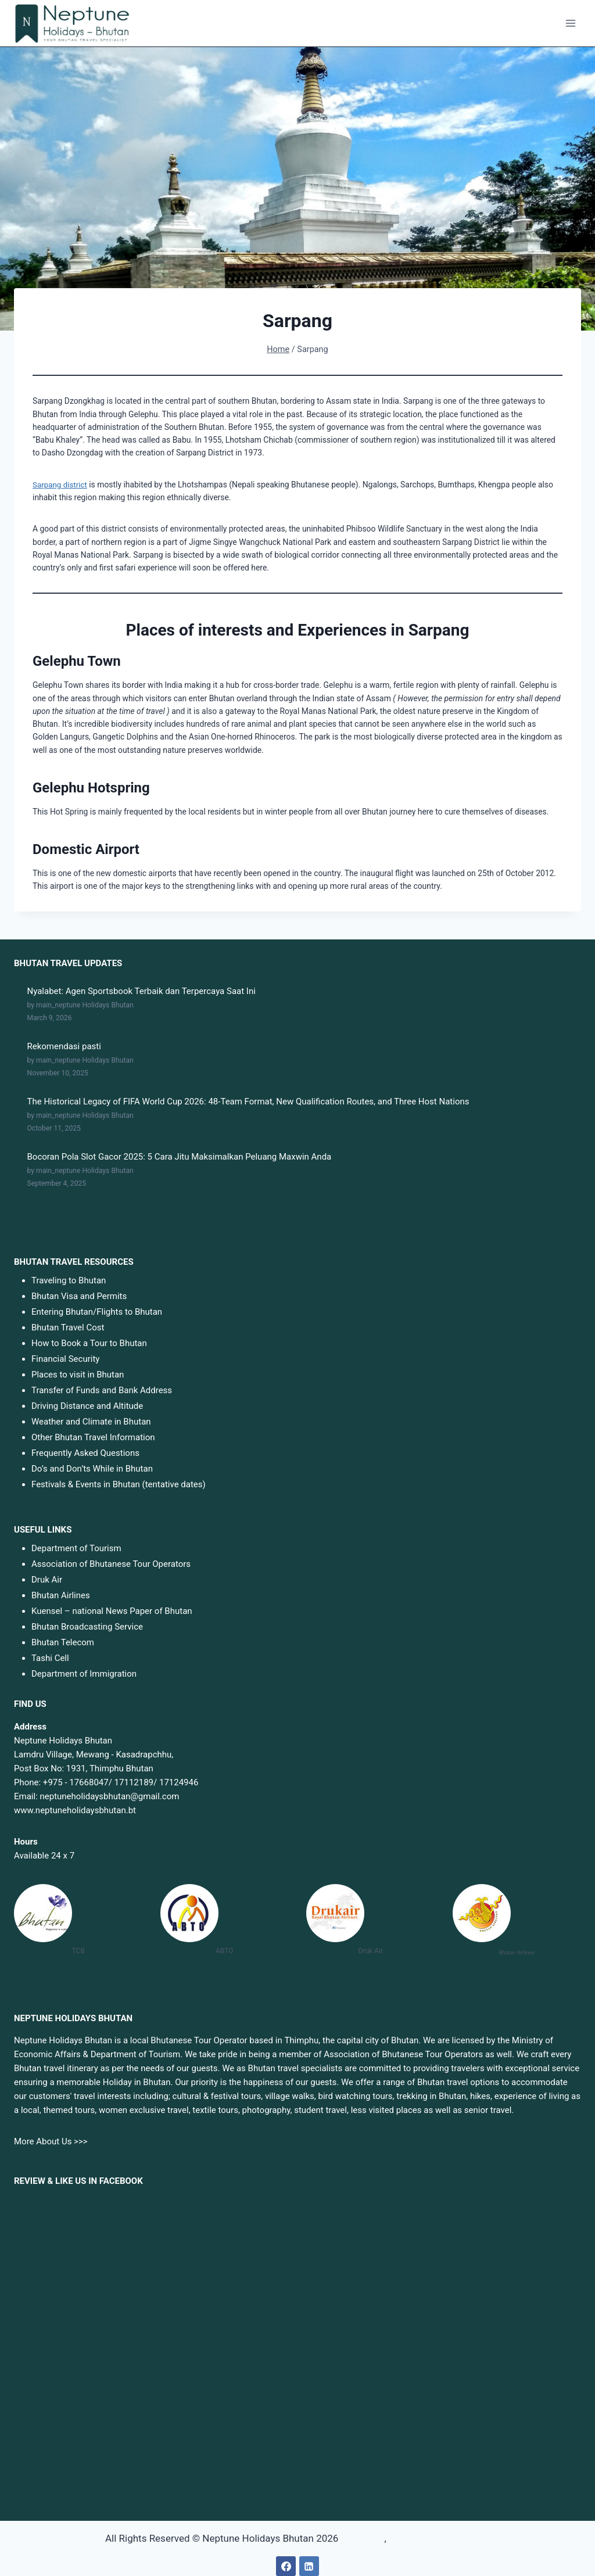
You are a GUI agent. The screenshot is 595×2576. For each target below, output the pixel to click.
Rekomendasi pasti (64, 1046)
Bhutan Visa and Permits (79, 1296)
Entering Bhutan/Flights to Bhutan (96, 1312)
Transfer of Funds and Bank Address (101, 1390)
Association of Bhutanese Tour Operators (111, 1563)
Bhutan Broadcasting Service (87, 1626)
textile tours (215, 2110)
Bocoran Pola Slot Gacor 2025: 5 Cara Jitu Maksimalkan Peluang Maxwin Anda (179, 1156)
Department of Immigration (84, 1673)
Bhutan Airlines (60, 1595)
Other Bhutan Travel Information (93, 1437)
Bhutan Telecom (62, 1642)
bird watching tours (355, 2096)
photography (266, 2110)
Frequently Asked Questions (85, 1453)
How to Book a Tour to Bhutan (89, 1343)
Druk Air (46, 1579)
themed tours (69, 2110)
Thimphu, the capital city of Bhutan (351, 2040)
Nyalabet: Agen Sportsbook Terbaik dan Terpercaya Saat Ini (141, 991)
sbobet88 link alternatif (439, 2538)
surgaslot (361, 2538)
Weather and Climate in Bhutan (91, 1421)
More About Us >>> (51, 2141)
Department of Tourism (76, 1547)
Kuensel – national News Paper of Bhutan (111, 1610)
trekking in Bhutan (431, 2096)
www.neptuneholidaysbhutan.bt (75, 1809)
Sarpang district (61, 484)
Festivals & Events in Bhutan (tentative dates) (118, 1484)
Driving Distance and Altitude (87, 1406)
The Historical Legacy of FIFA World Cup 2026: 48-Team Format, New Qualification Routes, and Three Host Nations (248, 1101)
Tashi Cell (50, 1657)
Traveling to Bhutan (68, 1280)
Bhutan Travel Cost (67, 1327)
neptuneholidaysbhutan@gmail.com (110, 1796)
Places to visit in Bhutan (77, 1374)
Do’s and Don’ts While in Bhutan (92, 1468)
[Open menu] (570, 23)
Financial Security (65, 1359)
